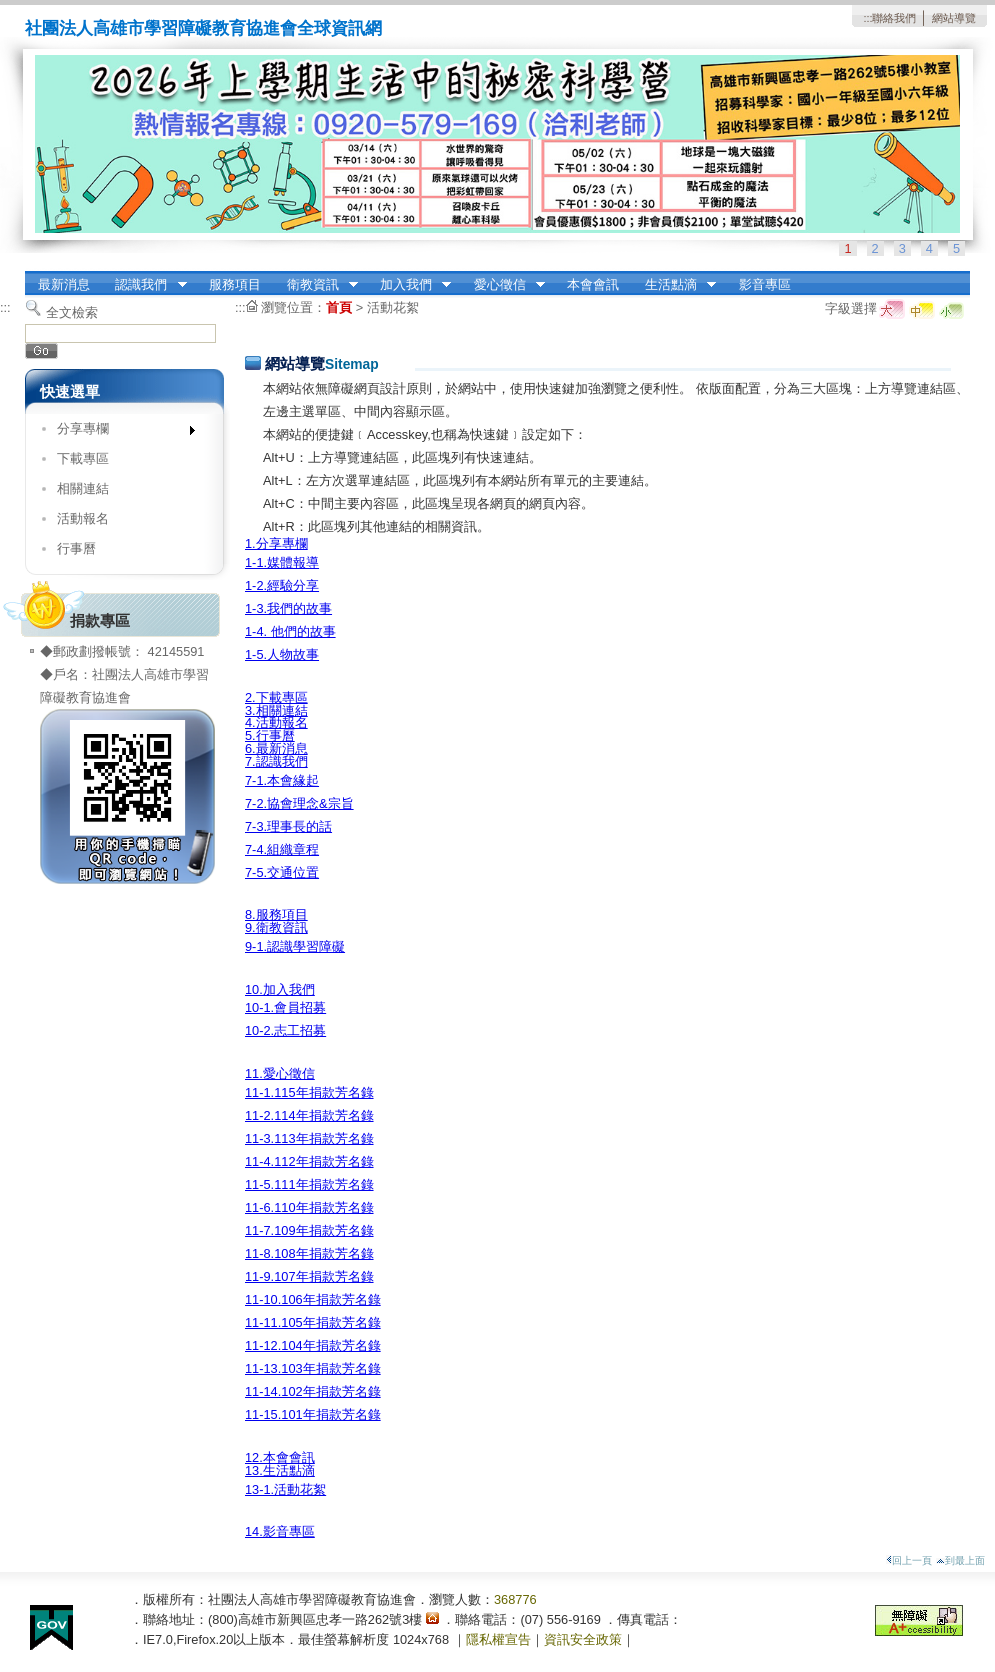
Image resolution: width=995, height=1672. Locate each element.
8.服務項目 (276, 914)
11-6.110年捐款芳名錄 (309, 1207)
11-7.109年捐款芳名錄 (309, 1230)
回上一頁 (909, 1560)
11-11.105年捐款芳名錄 (313, 1322)
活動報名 (83, 518)
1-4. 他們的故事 (290, 631)
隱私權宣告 (498, 1639)
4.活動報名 (276, 722)
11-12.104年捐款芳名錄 (313, 1345)
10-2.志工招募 (285, 1030)
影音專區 (765, 284)
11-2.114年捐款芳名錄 (309, 1115)
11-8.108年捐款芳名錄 (309, 1253)
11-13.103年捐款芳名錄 (313, 1368)
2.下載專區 (276, 697)
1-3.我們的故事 (288, 608)
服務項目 (235, 284)
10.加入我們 (280, 989)
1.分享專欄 (276, 543)
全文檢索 (72, 312)
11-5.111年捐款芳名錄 (309, 1184)
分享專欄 (119, 432)
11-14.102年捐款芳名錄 (313, 1391)
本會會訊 (593, 284)
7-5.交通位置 (282, 872)
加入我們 (409, 285)
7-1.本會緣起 (282, 780)
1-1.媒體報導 (282, 562)
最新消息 (64, 284)
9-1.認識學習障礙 (295, 946)
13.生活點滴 (280, 1470)
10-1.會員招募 (285, 1007)
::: (867, 18)
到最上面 (960, 1560)
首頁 (339, 307)
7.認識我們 (276, 761)
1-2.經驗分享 (282, 585)
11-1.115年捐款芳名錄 (309, 1092)
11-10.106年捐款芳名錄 (313, 1299)
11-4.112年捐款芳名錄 (309, 1161)
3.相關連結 (276, 710)
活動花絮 (393, 307)
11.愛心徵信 (280, 1073)
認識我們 (145, 285)
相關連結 (83, 488)
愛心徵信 (503, 285)
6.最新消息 (276, 748)
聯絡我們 (894, 18)
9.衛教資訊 (276, 927)
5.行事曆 (270, 735)
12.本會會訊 (280, 1457)
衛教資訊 (316, 285)
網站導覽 (954, 18)
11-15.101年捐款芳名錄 (313, 1414)
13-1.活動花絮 (285, 1489)
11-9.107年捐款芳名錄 (309, 1276)
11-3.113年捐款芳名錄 (309, 1138)
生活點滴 (674, 285)
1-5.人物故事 (282, 654)
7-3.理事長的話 (288, 826)
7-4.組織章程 (282, 849)
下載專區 (83, 458)
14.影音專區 (280, 1531)
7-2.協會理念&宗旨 (299, 803)
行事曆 (76, 548)
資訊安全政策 (583, 1639)
